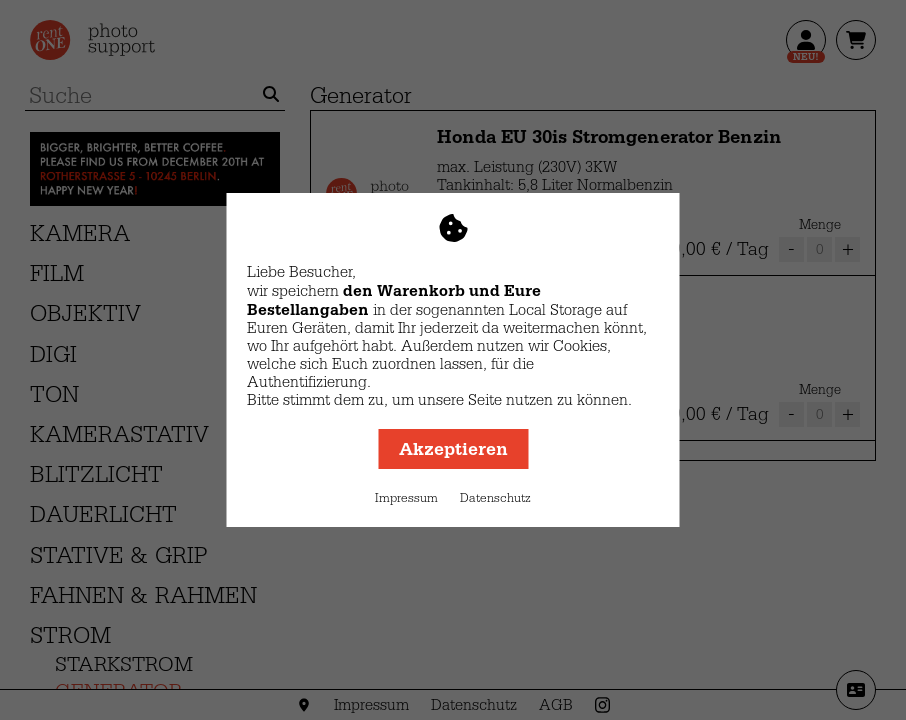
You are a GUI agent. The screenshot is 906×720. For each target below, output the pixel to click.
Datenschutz (495, 498)
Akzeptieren (453, 449)
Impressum (406, 498)
